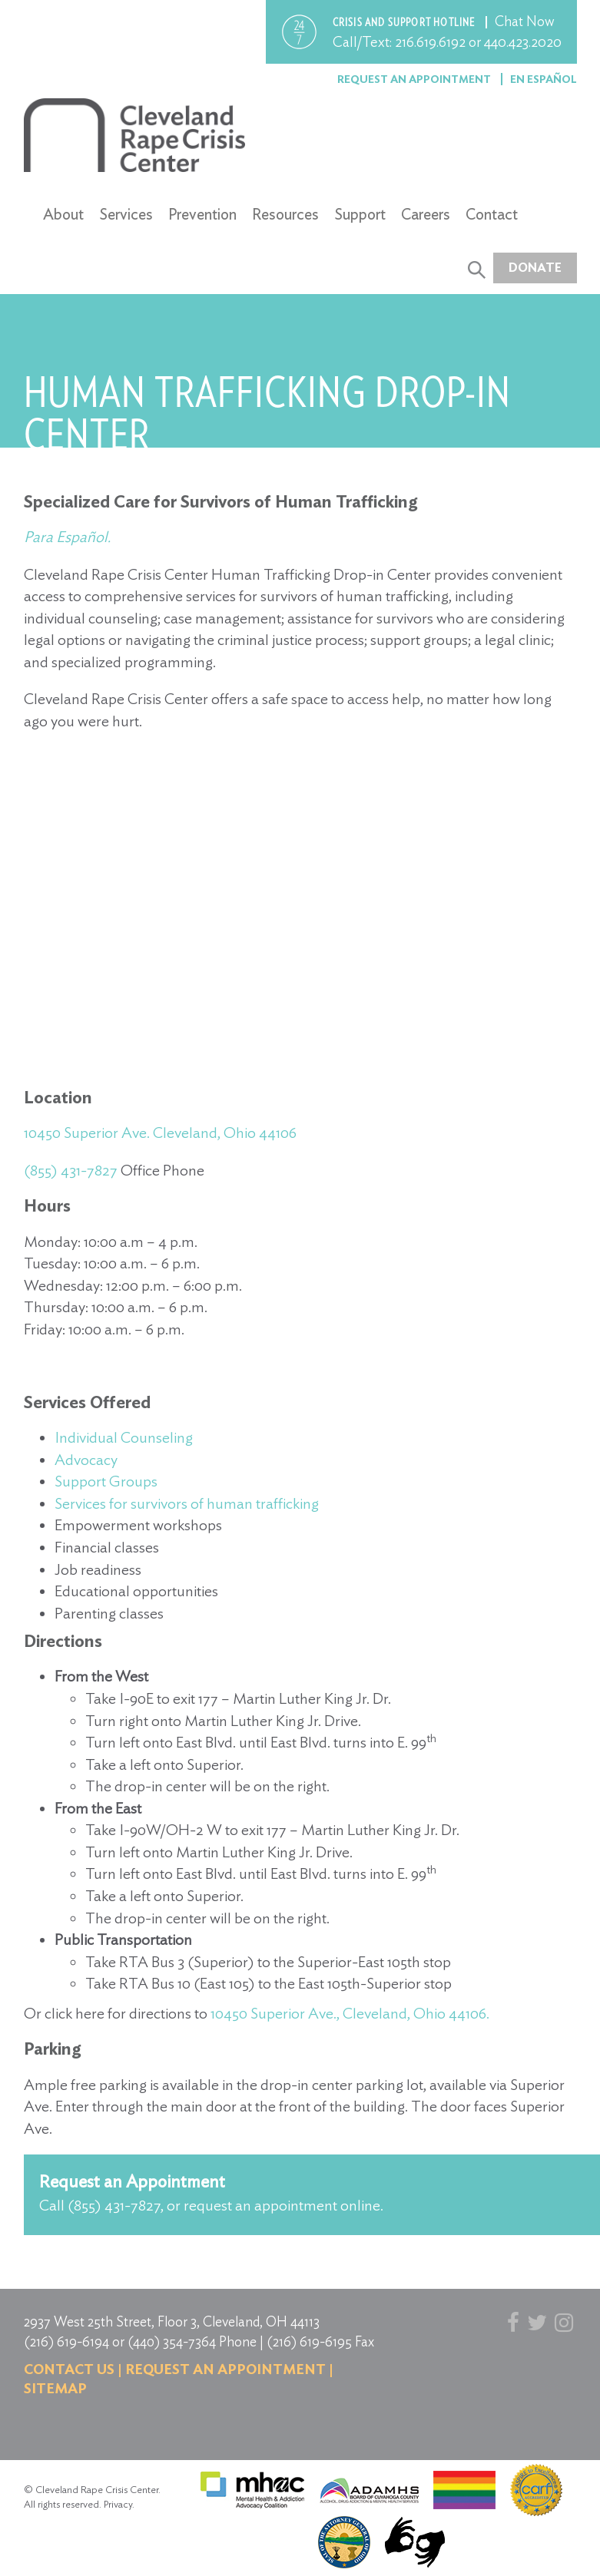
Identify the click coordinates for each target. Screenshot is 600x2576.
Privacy (118, 2504)
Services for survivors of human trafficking (187, 1503)
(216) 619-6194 (66, 2341)
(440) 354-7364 (172, 2341)
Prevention (202, 214)
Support (360, 214)
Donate (535, 267)
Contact (492, 214)
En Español (543, 79)
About (63, 214)
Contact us (69, 2369)
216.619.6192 (430, 42)
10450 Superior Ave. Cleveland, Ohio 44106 (160, 1132)
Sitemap (55, 2388)
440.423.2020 (523, 42)
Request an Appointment (415, 79)
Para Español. (69, 536)
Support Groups (106, 1481)
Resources (285, 214)
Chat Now (525, 21)
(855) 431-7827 (71, 1170)
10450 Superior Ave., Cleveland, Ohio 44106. (349, 2013)
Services (126, 214)
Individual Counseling (124, 1437)
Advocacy (86, 1459)
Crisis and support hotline (405, 22)
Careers (425, 214)
